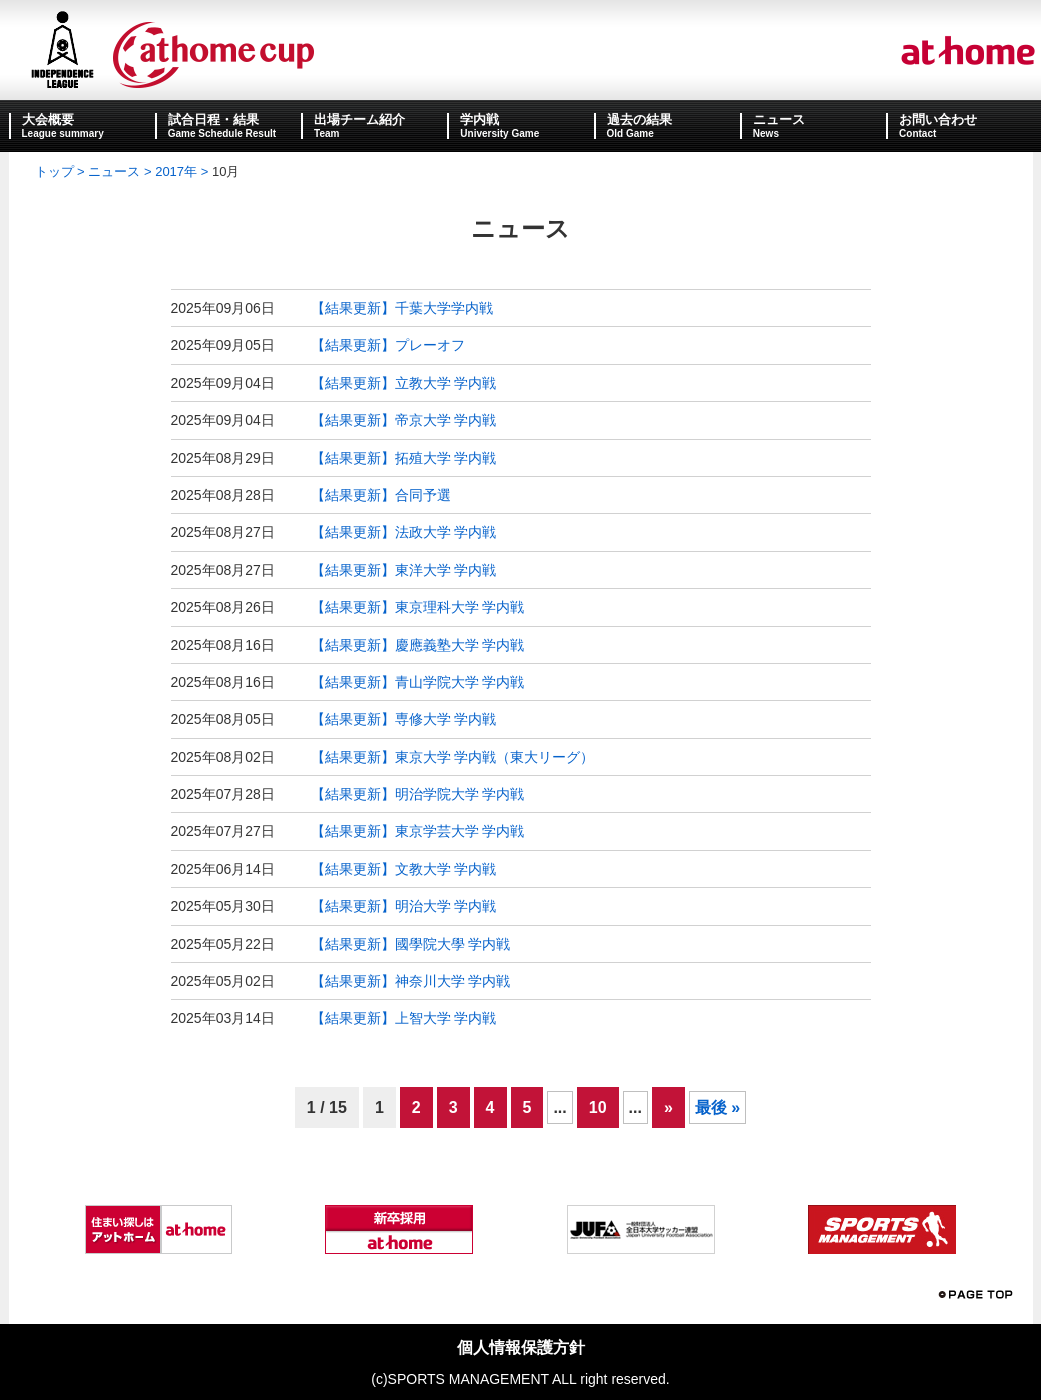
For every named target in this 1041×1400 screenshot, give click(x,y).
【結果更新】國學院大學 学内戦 (411, 944)
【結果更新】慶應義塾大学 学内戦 (418, 645)
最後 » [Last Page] (717, 1107)
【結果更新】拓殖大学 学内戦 (404, 458)
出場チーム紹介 (359, 119)
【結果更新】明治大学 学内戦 (404, 906)
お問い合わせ (938, 119)
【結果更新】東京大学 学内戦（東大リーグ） (453, 757)
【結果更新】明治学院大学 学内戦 (418, 794)
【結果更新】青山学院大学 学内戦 (418, 682)
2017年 (176, 171)
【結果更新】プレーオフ (388, 345)
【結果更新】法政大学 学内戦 (404, 532)
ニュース (779, 119)
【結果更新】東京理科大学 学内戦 (418, 607)
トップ (54, 171)
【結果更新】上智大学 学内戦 (404, 1018)
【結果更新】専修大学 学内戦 (404, 719)
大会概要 (48, 119)
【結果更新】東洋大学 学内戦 (404, 570)
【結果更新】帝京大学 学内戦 (404, 420)
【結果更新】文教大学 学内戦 (404, 869)
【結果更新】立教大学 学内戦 (404, 383)
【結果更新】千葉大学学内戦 (402, 308)
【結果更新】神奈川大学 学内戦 (411, 981)
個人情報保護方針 (521, 1347)
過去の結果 (639, 119)
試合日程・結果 (213, 119)
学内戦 (479, 119)
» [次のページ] (668, 1107)
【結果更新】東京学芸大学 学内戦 (418, 831)
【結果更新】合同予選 (381, 495)
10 (598, 1107)
